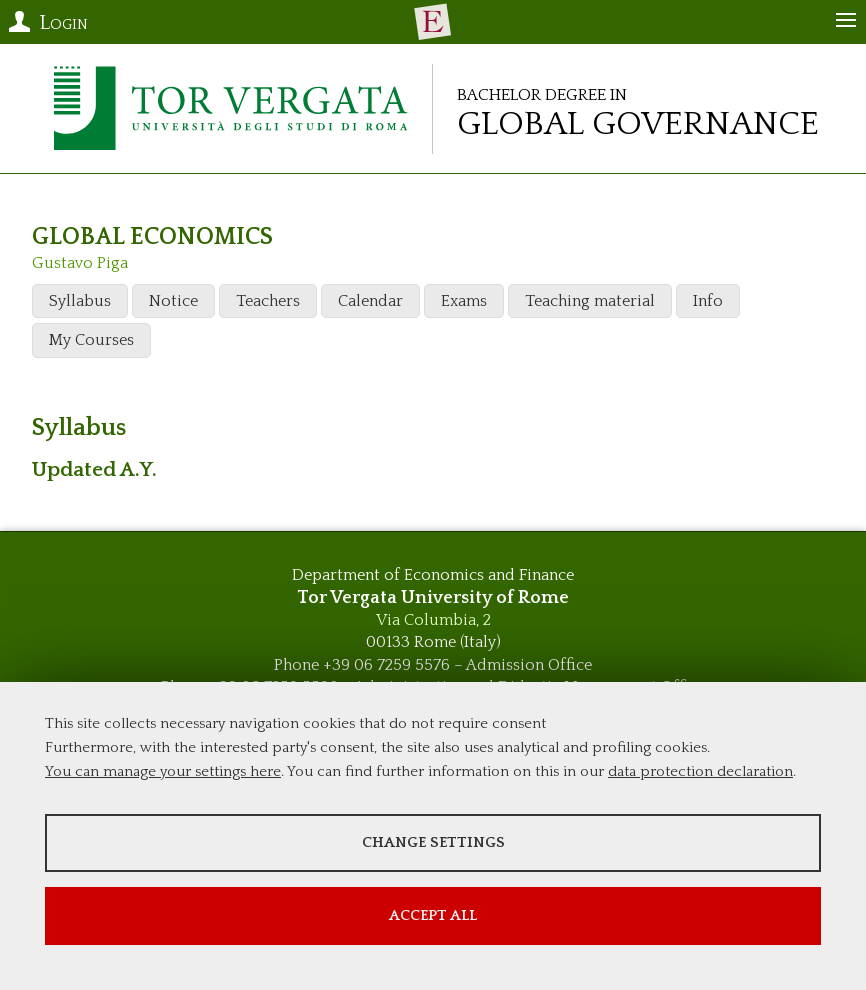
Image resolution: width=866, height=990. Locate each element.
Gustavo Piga (80, 263)
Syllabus (80, 301)
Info (708, 301)
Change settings (433, 842)
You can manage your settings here (163, 771)
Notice (173, 301)
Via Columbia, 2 (433, 620)
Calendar (370, 301)
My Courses (91, 340)
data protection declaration (700, 771)
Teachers (268, 301)
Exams (464, 301)
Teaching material (590, 301)
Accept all (433, 915)
